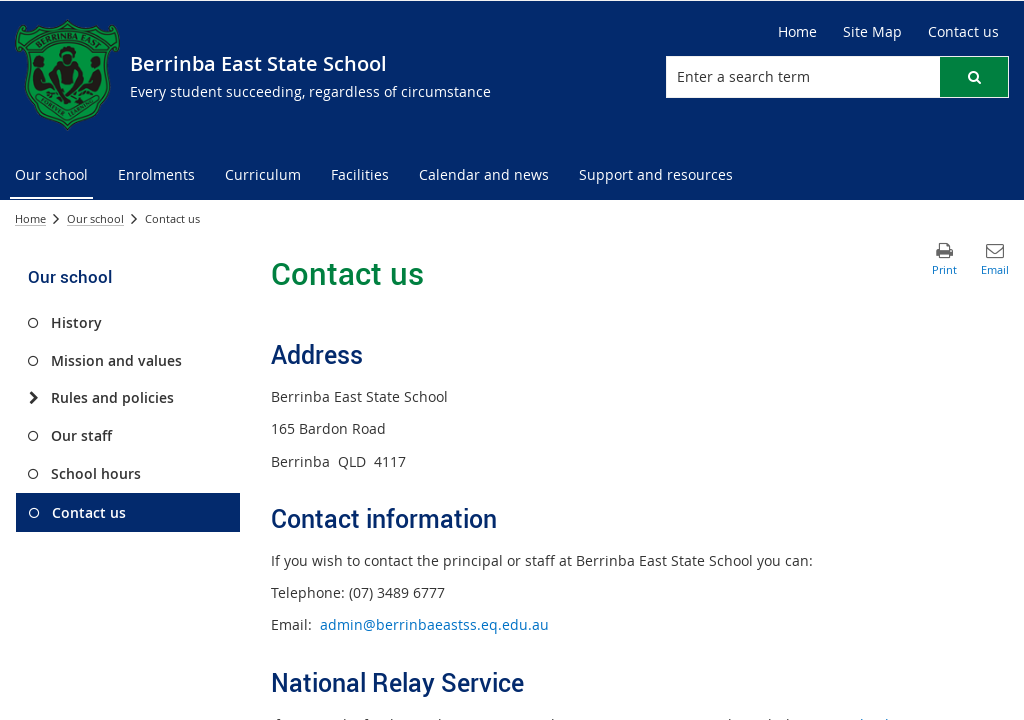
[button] (974, 77)
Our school (95, 218)
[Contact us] (963, 32)
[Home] (797, 32)
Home (30, 218)
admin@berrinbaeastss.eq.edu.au (434, 624)
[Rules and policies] (33, 398)
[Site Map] (872, 32)
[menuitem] (51, 175)
